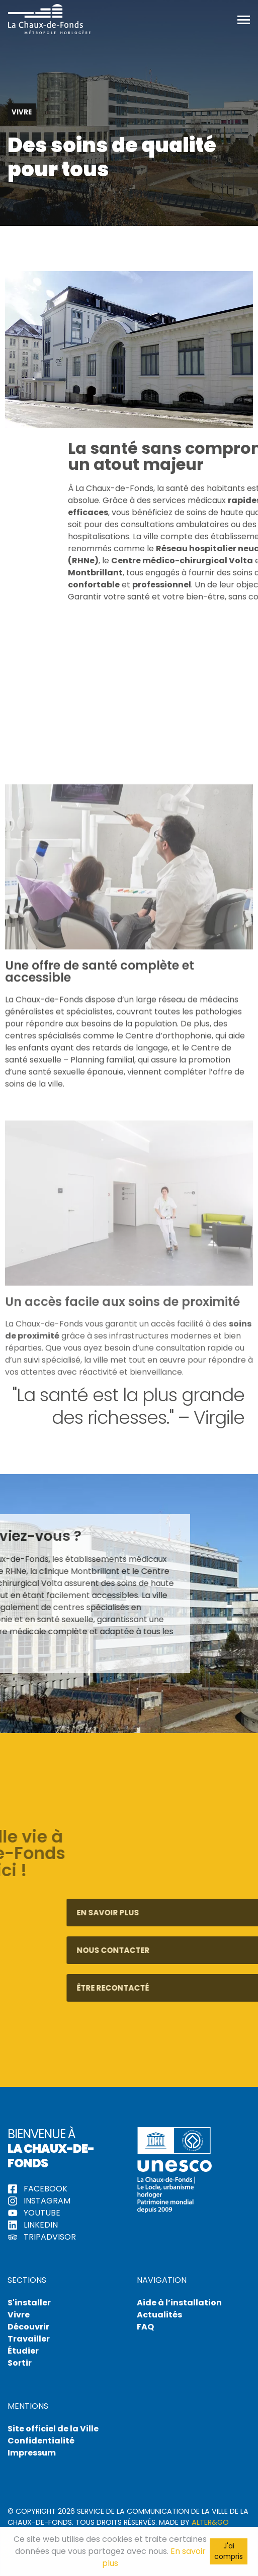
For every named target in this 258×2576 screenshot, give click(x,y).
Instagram (39, 2200)
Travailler (29, 2339)
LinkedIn (33, 2225)
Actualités (159, 2314)
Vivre (19, 2314)
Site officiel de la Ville (53, 2428)
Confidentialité (41, 2440)
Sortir (20, 2363)
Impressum (32, 2453)
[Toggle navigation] (243, 19)
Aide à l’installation (179, 2302)
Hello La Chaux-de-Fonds (49, 19)
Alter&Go (210, 2522)
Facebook (37, 2188)
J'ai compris (228, 2551)
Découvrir (28, 2327)
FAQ (145, 2327)
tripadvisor (42, 2237)
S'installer (29, 2302)
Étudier (23, 2351)
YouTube (34, 2213)
